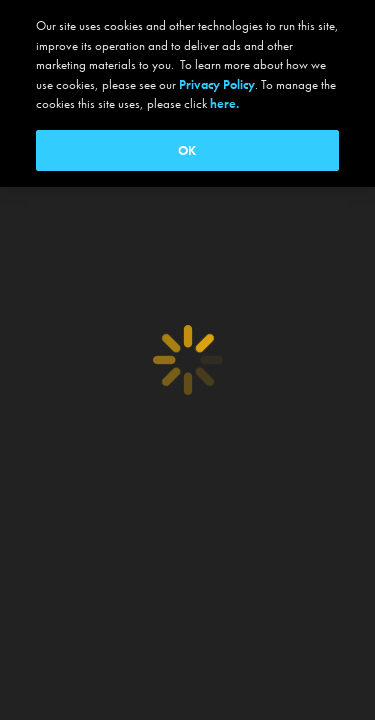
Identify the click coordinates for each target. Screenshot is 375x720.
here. (224, 103)
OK (187, 150)
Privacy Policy (217, 84)
